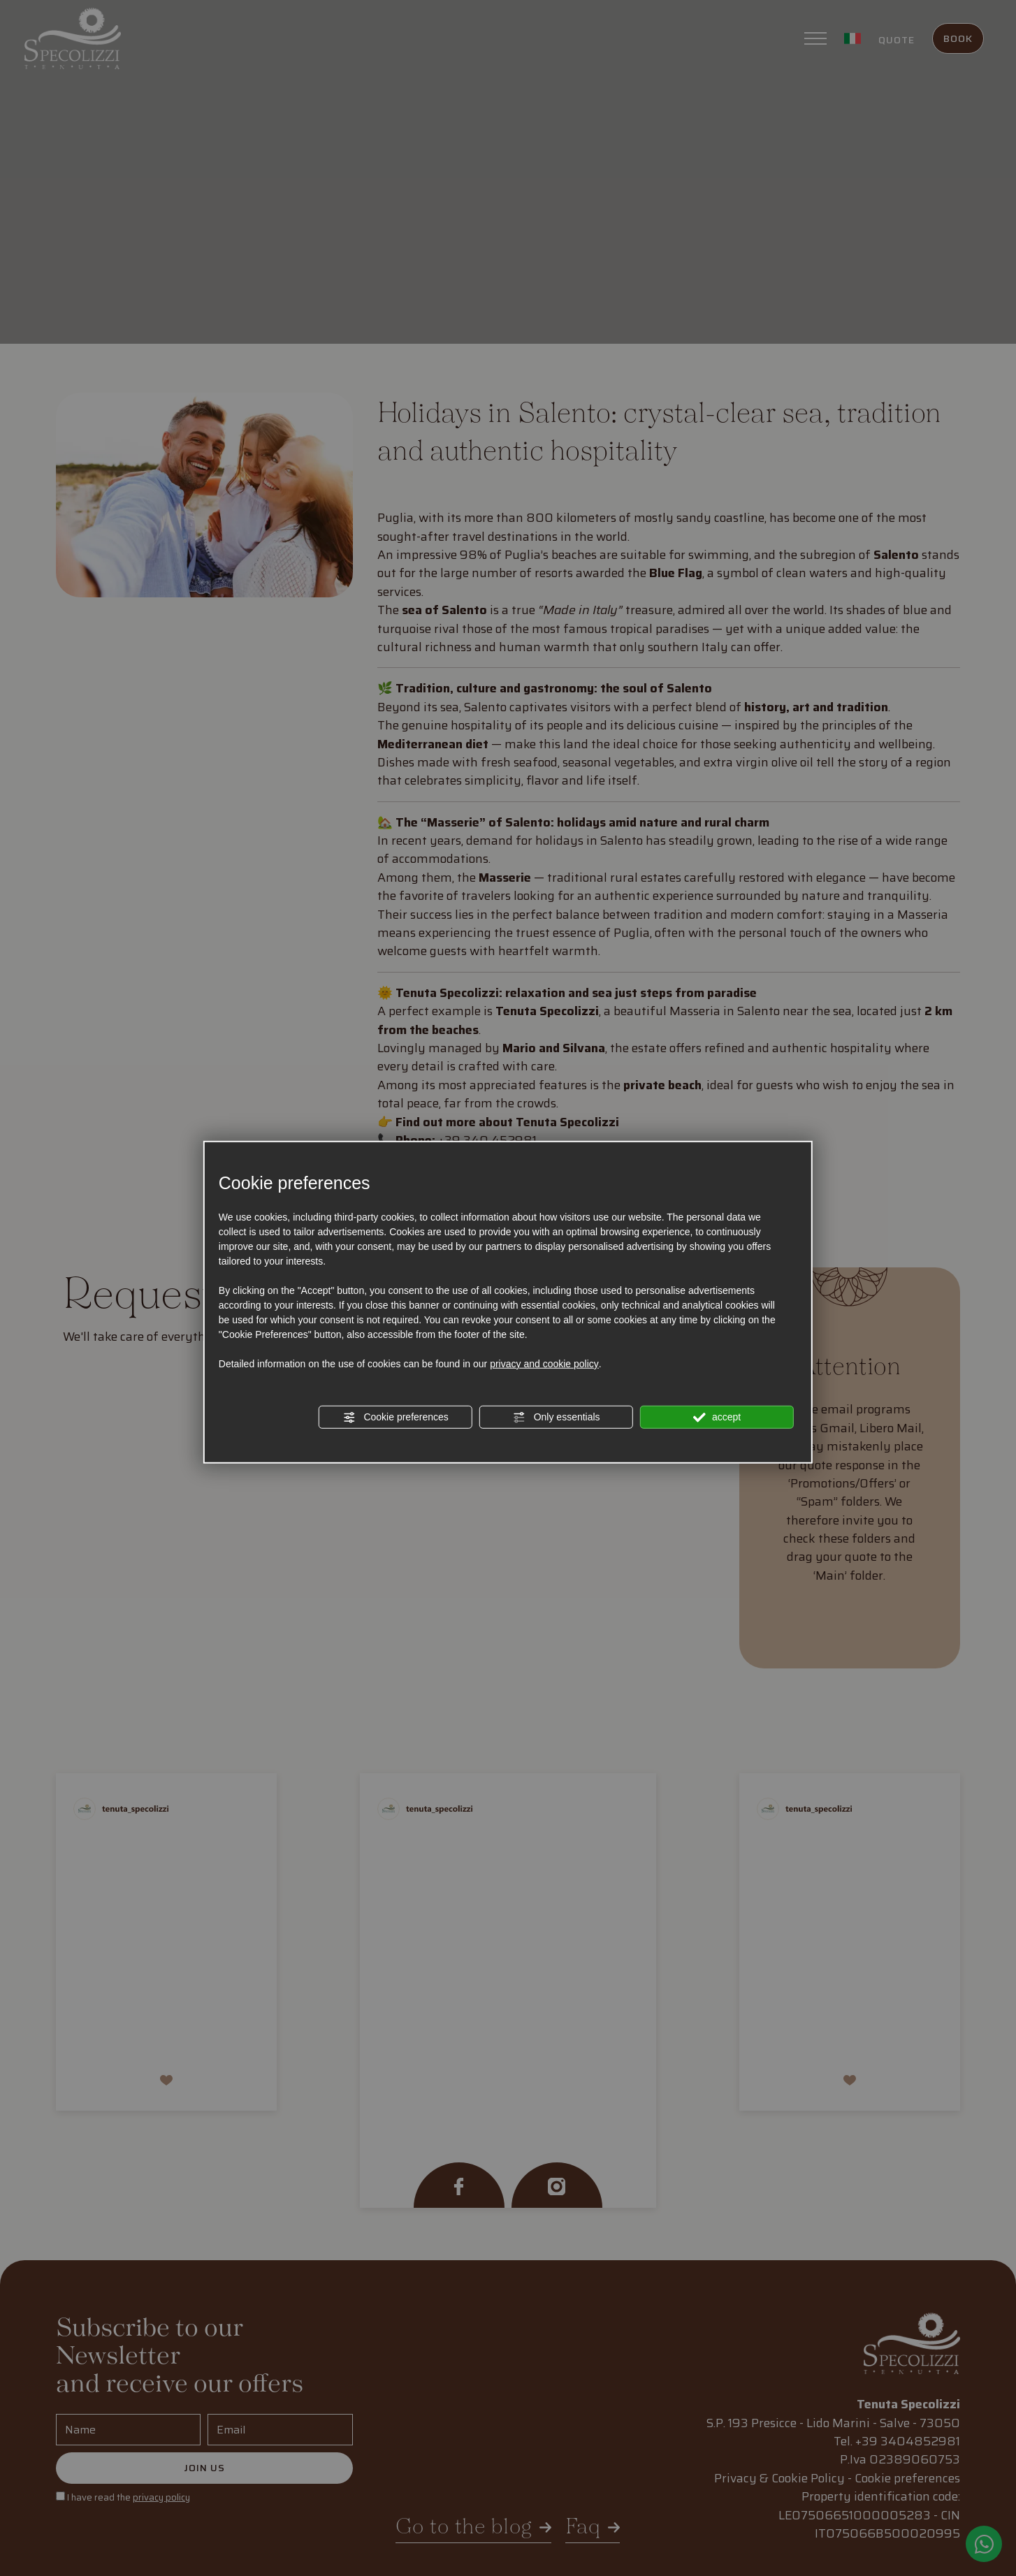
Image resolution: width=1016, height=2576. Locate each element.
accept (717, 1417)
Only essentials (556, 1417)
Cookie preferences (396, 1417)
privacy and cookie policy (544, 1363)
